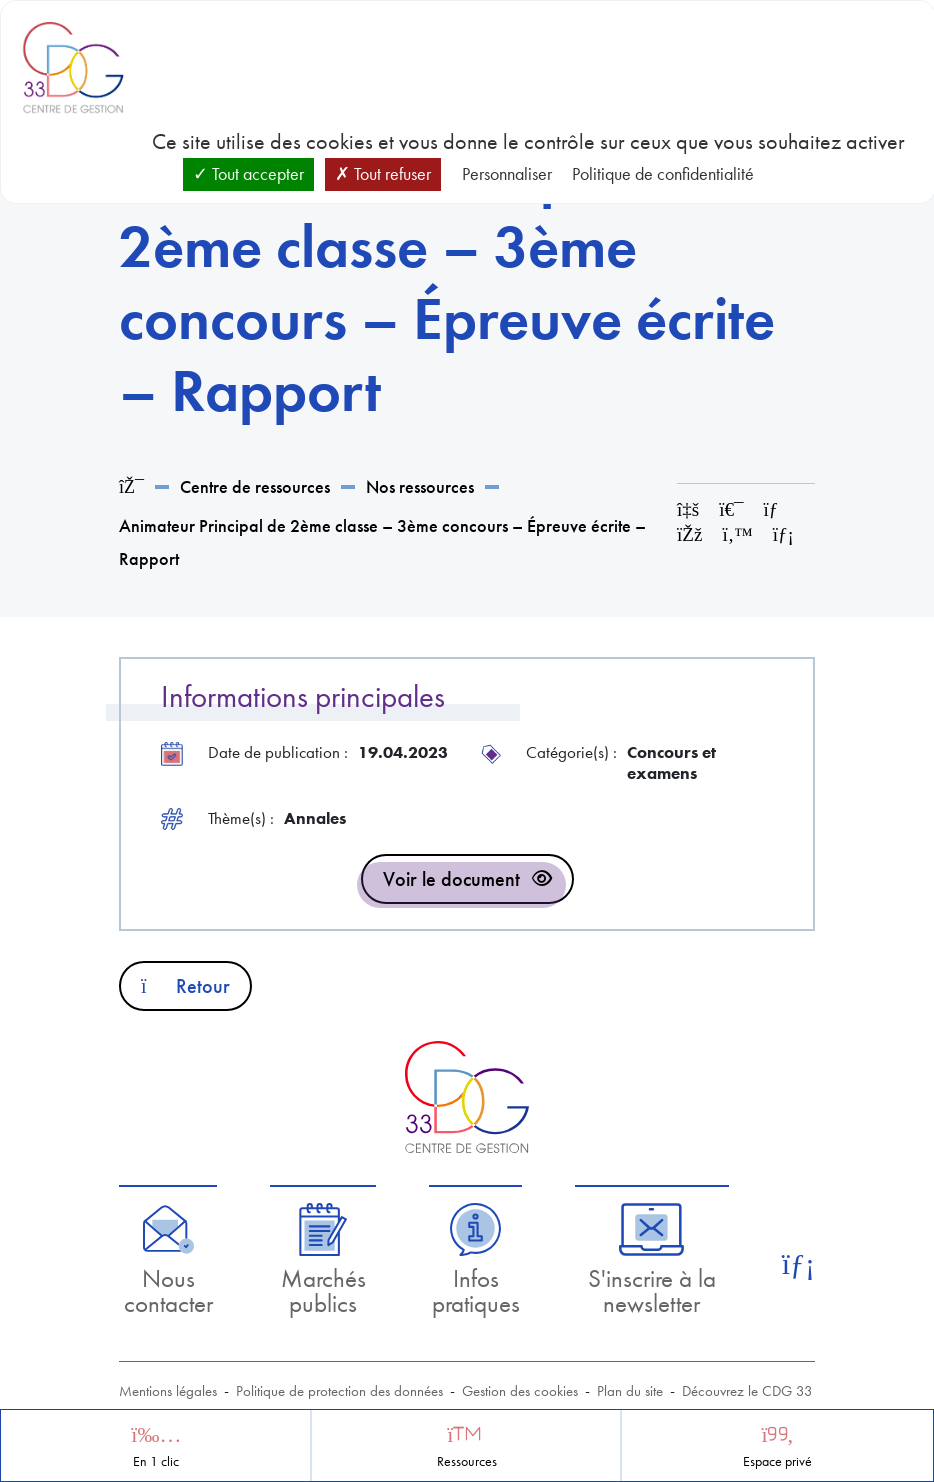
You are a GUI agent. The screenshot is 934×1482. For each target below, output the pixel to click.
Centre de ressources (255, 486)
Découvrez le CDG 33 (747, 1391)
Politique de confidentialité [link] (663, 173)
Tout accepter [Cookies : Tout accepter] (248, 173)
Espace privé (777, 1461)
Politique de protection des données (339, 1391)
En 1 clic (156, 1461)
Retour (185, 986)
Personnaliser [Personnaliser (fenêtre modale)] (507, 173)
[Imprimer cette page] (731, 509)
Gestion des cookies (520, 1391)
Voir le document (451, 879)
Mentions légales (168, 1391)
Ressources (467, 1461)
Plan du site (630, 1391)
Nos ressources (420, 486)
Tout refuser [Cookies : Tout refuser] (383, 173)
